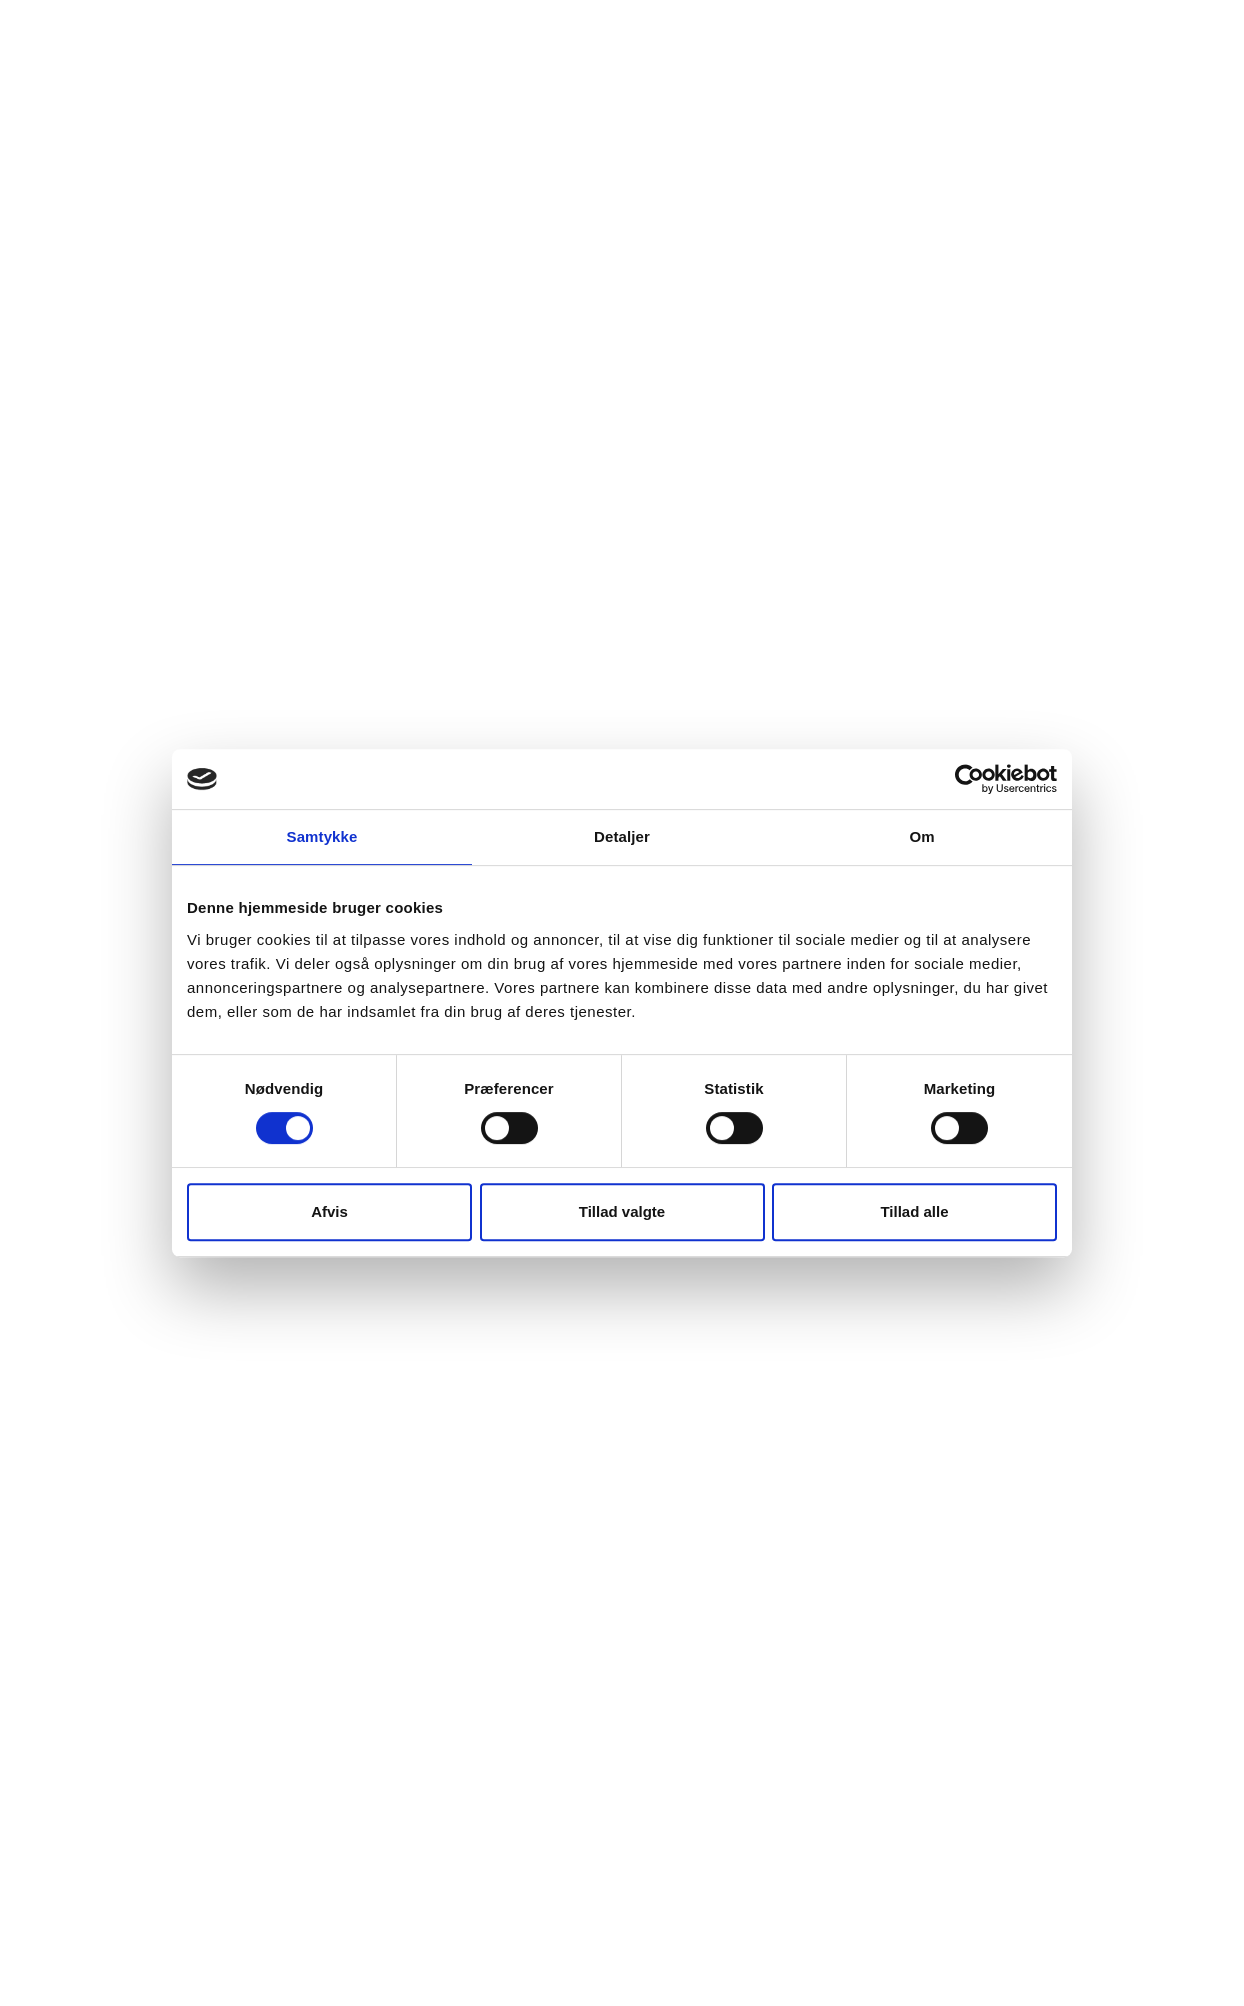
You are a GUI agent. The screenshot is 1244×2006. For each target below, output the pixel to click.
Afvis (329, 1211)
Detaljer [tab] (622, 836)
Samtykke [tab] (322, 836)
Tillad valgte (622, 1211)
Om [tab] (921, 836)
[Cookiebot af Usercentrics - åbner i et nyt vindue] (969, 779)
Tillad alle (914, 1211)
